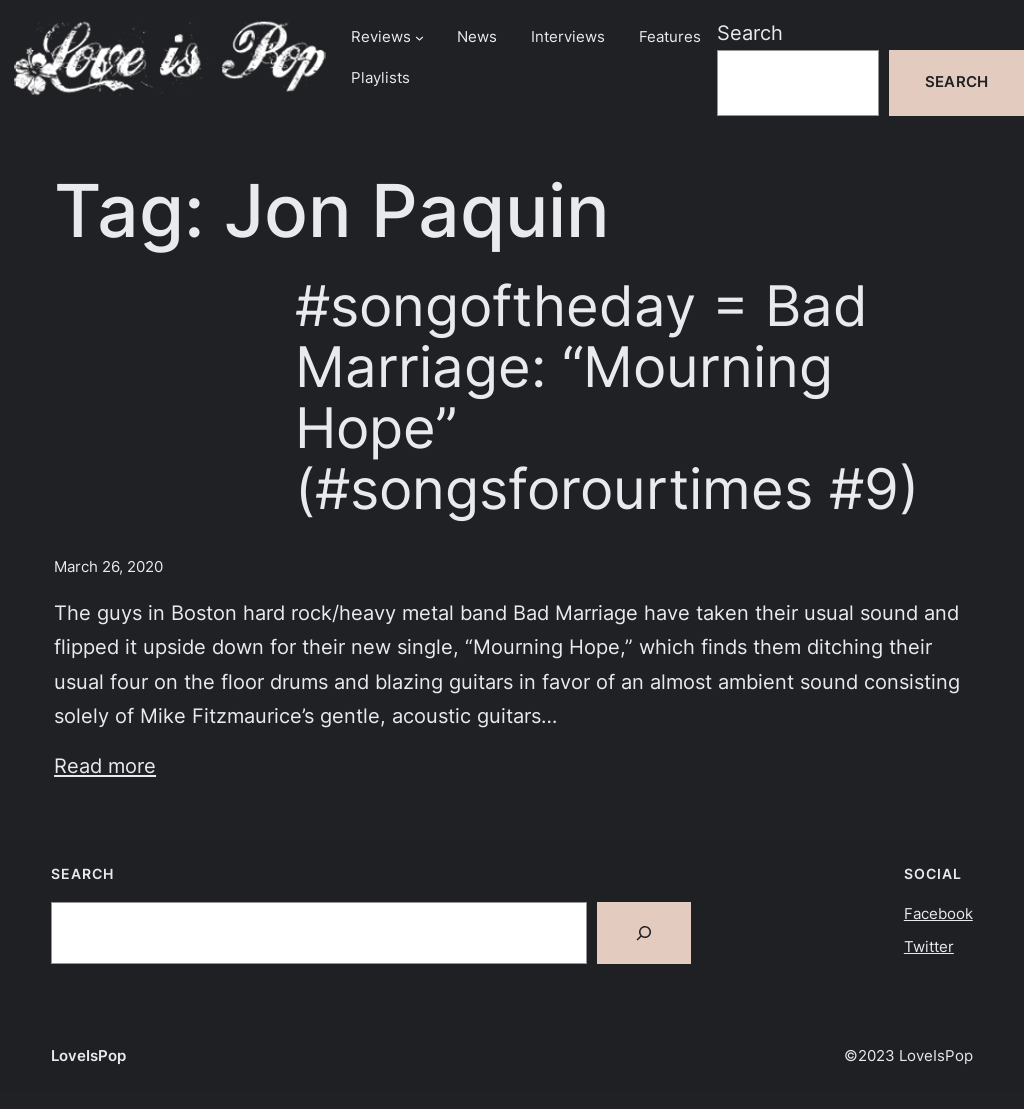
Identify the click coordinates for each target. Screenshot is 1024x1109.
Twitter (929, 947)
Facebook (938, 914)
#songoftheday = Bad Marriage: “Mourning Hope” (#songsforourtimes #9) (607, 397)
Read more (105, 765)
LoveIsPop (88, 1056)
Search (750, 32)
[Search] (644, 933)
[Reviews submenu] (419, 37)
